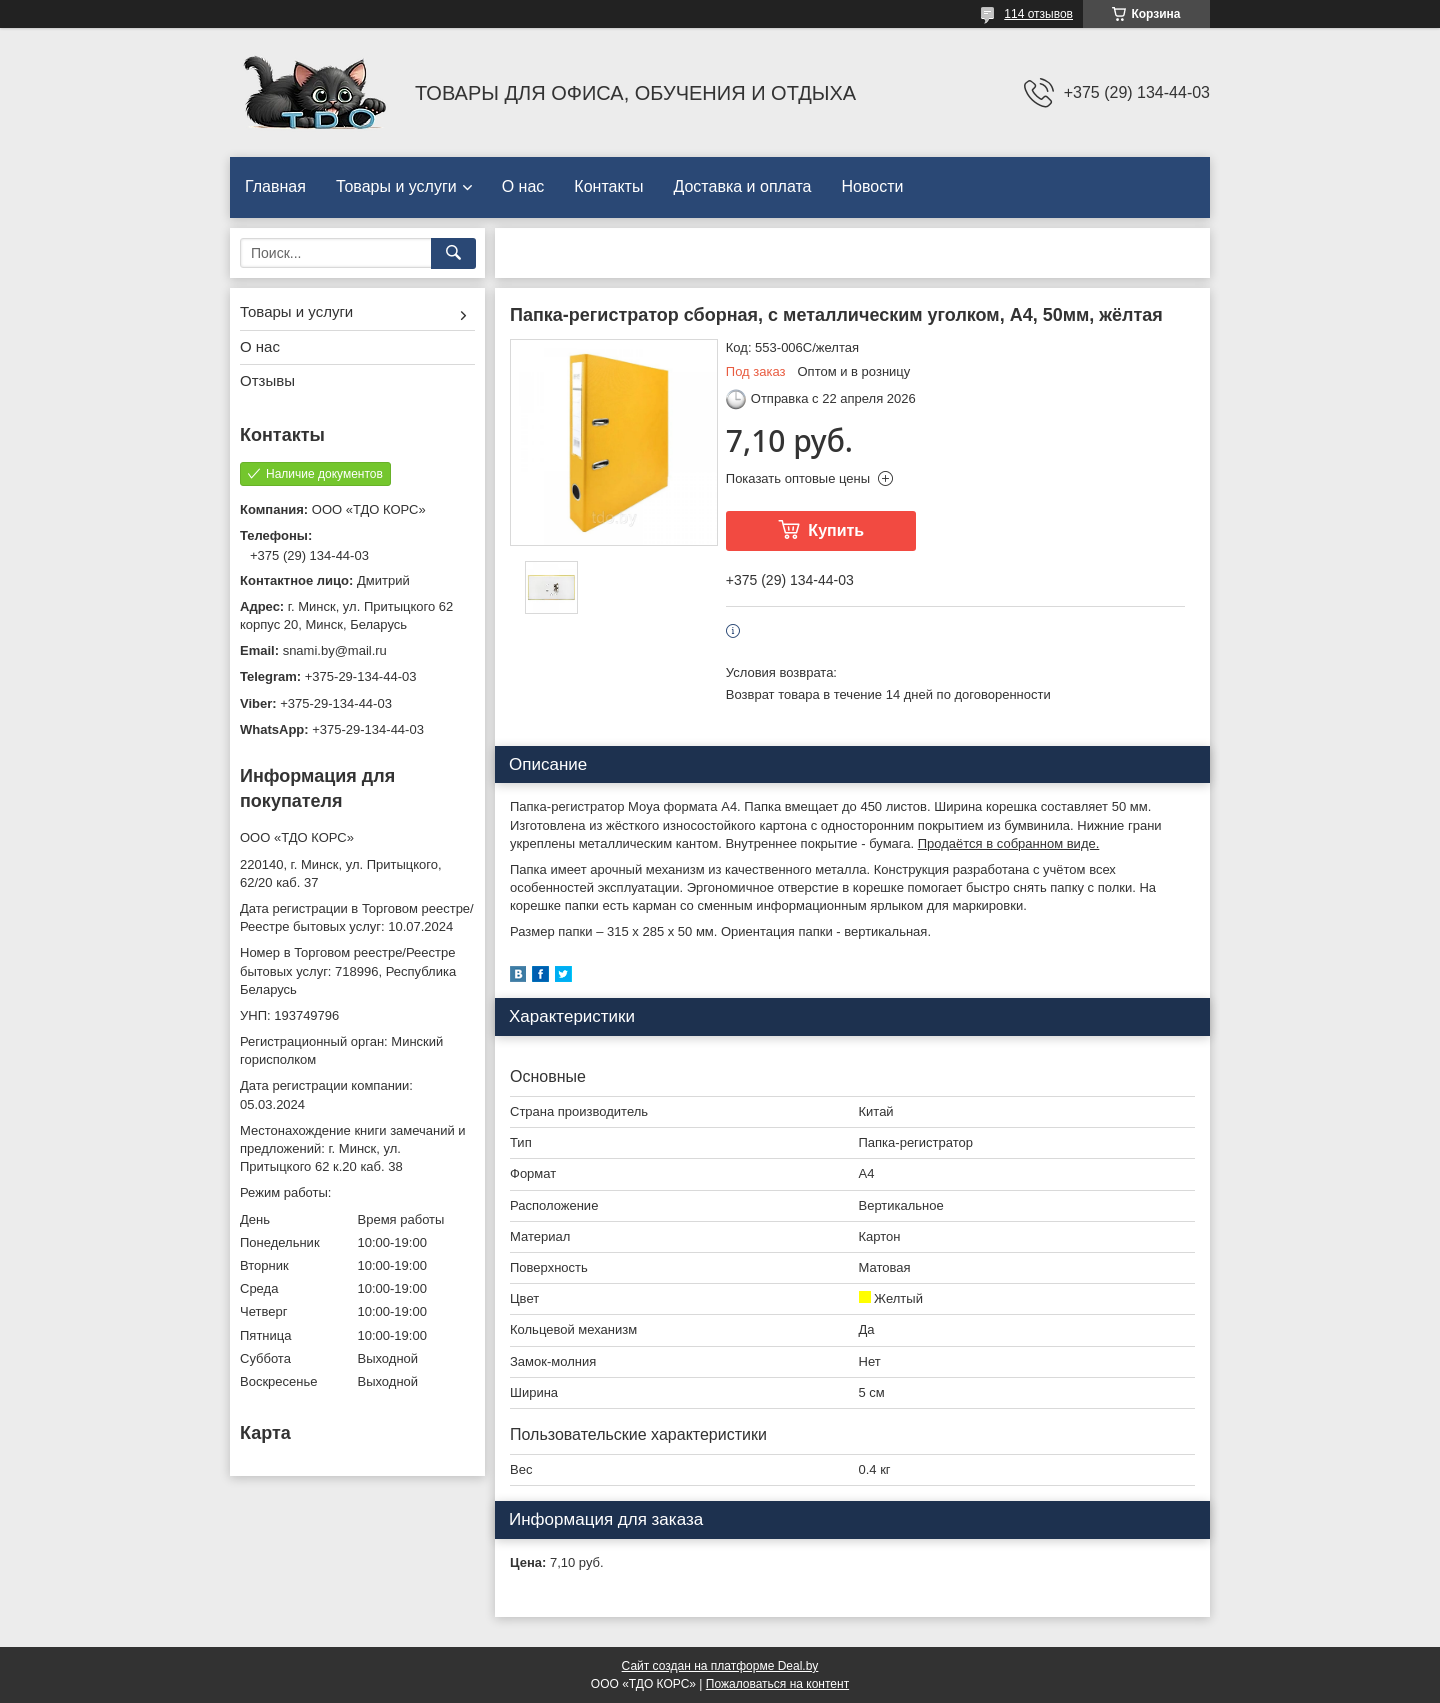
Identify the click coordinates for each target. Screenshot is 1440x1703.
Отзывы (267, 380)
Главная (275, 186)
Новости (872, 186)
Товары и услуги (396, 186)
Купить (836, 530)
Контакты (608, 186)
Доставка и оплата (742, 186)
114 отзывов (1038, 14)
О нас (523, 186)
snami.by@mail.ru (335, 650)
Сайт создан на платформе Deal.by (720, 1666)
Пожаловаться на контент (777, 1684)
